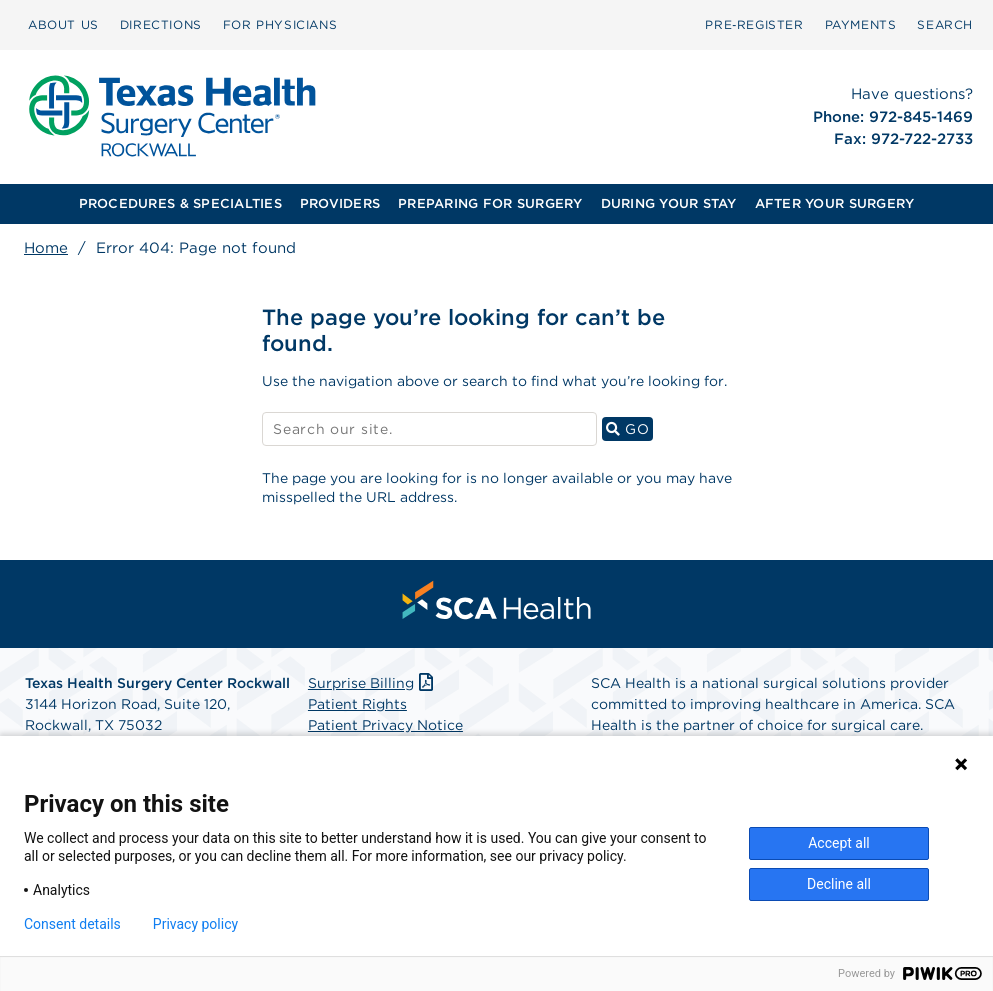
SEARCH (945, 24)
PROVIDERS (340, 203)
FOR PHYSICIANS (280, 24)
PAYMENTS (861, 24)
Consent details (72, 924)
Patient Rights (357, 704)
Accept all (839, 843)
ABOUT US (63, 24)
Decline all (839, 884)
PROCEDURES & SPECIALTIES (180, 203)
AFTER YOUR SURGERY (835, 203)
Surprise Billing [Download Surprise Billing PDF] (372, 683)
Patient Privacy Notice (385, 725)
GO (630, 428)
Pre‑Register (754, 24)
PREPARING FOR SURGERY (490, 203)
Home (46, 248)
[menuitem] (63, 25)
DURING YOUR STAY (669, 203)
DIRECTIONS (161, 24)
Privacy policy (195, 924)
